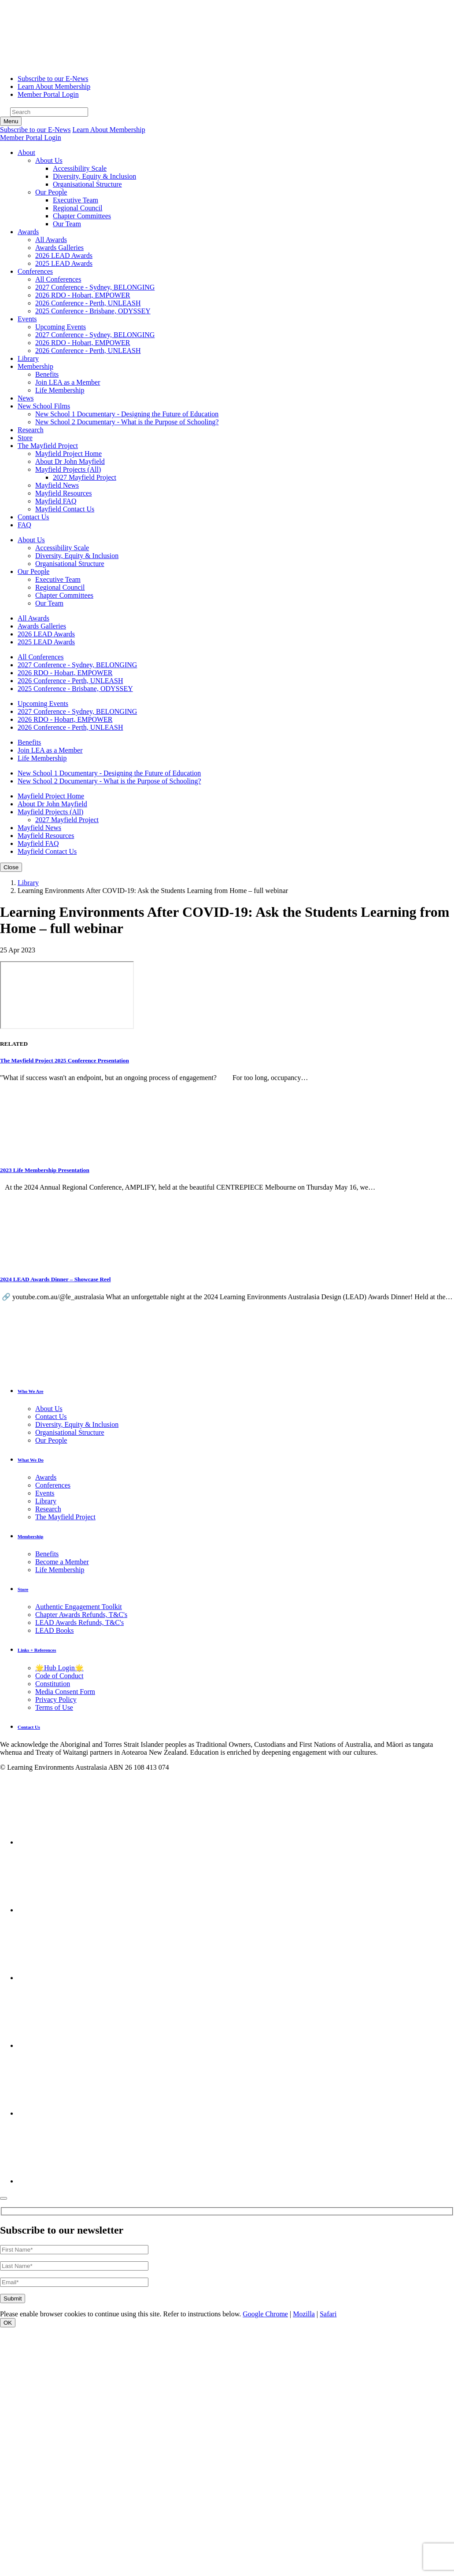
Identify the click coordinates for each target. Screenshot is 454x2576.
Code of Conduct (59, 1675)
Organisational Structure (87, 184)
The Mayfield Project (65, 1517)
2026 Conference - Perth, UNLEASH (88, 303)
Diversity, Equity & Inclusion (94, 176)
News (25, 398)
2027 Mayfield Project (84, 477)
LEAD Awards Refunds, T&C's (79, 1622)
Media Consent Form (65, 1691)
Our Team (67, 224)
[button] (26, 152)
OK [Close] (8, 2322)
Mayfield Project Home (68, 453)
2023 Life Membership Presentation (44, 1170)
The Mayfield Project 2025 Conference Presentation (64, 1060)
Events (45, 1493)
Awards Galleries (59, 247)
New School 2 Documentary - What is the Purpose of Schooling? (127, 422)
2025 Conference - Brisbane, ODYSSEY (93, 311)
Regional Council (77, 208)
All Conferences (58, 279)
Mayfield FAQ (55, 501)
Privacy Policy (56, 1699)
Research (31, 430)
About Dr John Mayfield (70, 461)
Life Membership (60, 390)
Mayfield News (57, 485)
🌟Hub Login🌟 (59, 1668)
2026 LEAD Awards (63, 255)
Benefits (47, 374)
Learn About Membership (54, 86)
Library (28, 358)
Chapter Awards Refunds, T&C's (81, 1614)
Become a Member (62, 1561)
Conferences (52, 1485)
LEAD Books (54, 1630)
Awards (45, 1477)
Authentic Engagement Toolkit (78, 1606)
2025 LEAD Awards (63, 263)
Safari (328, 2314)
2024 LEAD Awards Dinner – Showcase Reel (55, 1279)
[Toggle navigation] (11, 121)
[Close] (3, 2198)
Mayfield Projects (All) (68, 469)
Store (25, 437)
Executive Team (75, 200)
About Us (49, 160)
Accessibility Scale (80, 168)
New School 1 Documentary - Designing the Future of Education (126, 414)
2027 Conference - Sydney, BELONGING (95, 287)
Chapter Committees (82, 216)
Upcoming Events (60, 327)
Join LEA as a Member (67, 382)
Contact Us (33, 517)
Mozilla (304, 2314)
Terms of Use (54, 1707)
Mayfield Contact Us (64, 509)
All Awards (51, 239)
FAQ (24, 525)
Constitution (52, 1683)
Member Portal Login (48, 94)
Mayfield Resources (63, 493)
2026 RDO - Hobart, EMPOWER (82, 295)
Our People (51, 192)
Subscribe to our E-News (53, 78)
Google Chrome (265, 2314)
